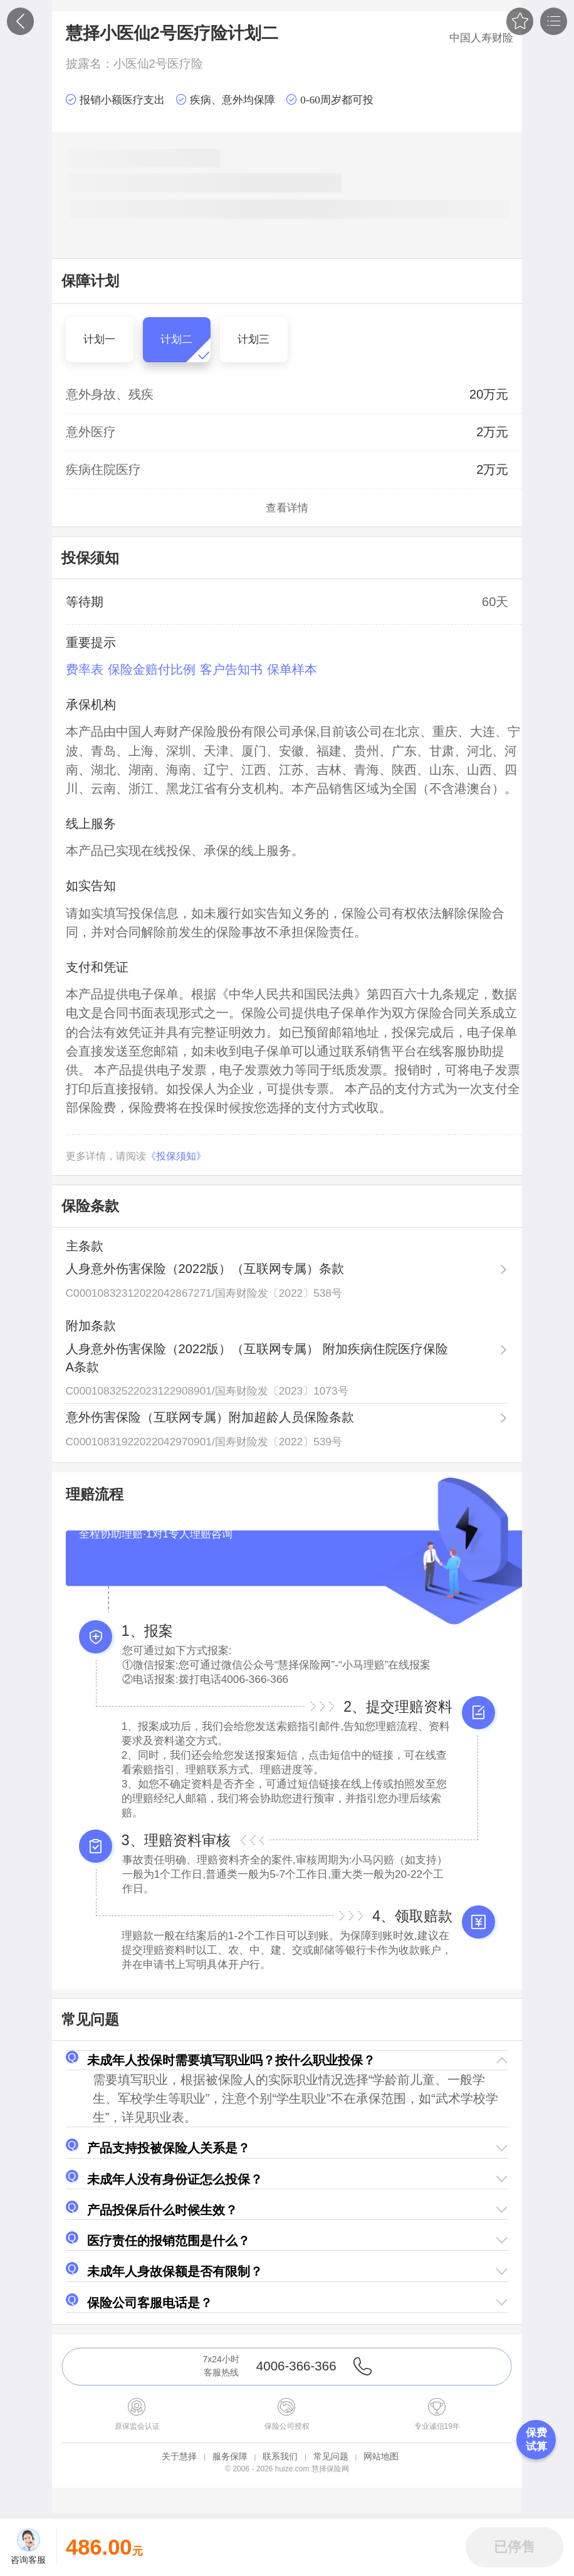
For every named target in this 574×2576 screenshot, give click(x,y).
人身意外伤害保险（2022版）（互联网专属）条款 (205, 1268)
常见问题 (330, 2456)
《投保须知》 (176, 1156)
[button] (287, 2060)
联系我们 (280, 2456)
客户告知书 (231, 669)
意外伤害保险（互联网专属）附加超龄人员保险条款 (210, 1417)
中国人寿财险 (481, 37)
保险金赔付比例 (152, 669)
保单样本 (292, 669)
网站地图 (381, 2456)
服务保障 (230, 2456)
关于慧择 (179, 2456)
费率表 (84, 669)
